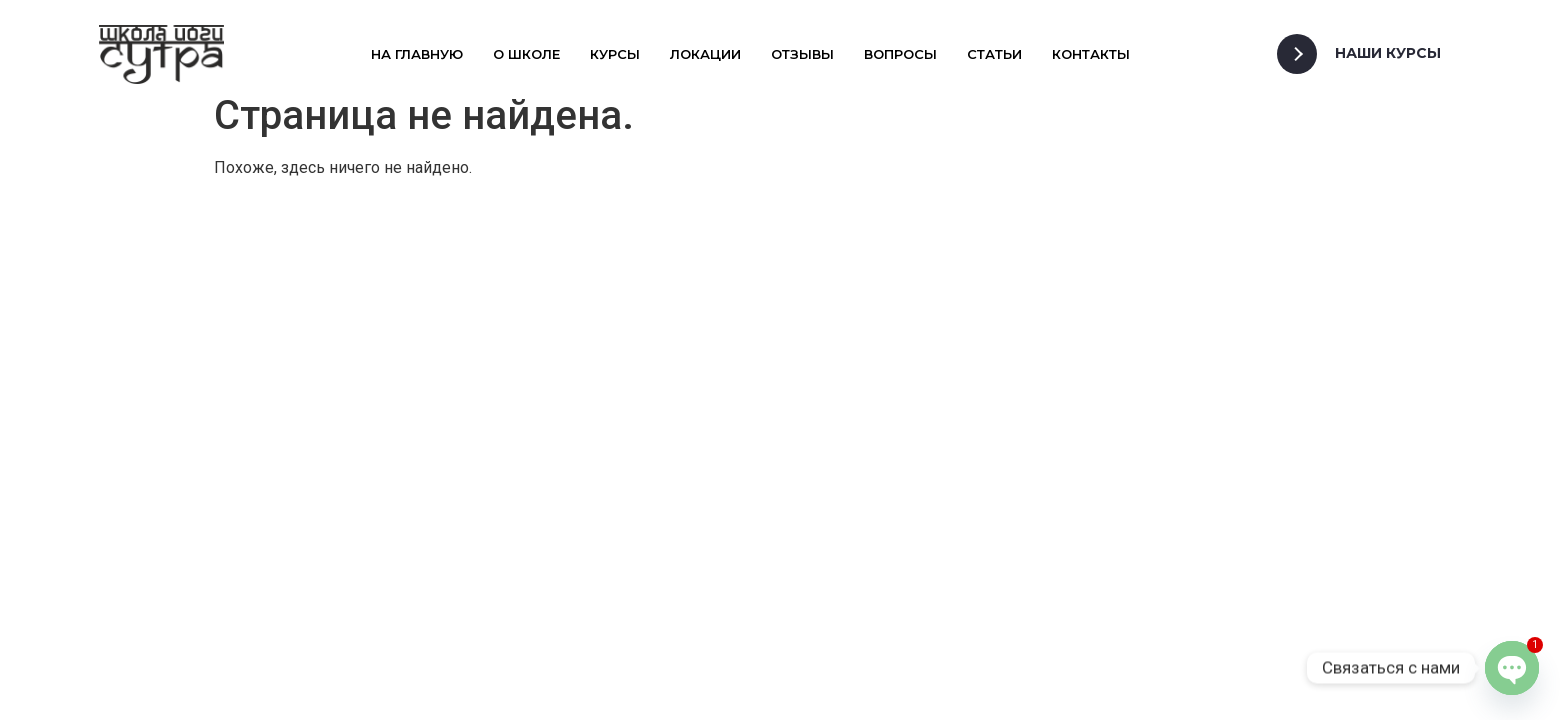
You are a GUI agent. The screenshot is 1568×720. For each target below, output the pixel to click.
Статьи (994, 54)
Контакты (1091, 54)
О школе (526, 54)
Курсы (615, 54)
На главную (417, 54)
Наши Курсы (1388, 53)
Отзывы (802, 54)
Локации (705, 54)
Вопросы (900, 54)
